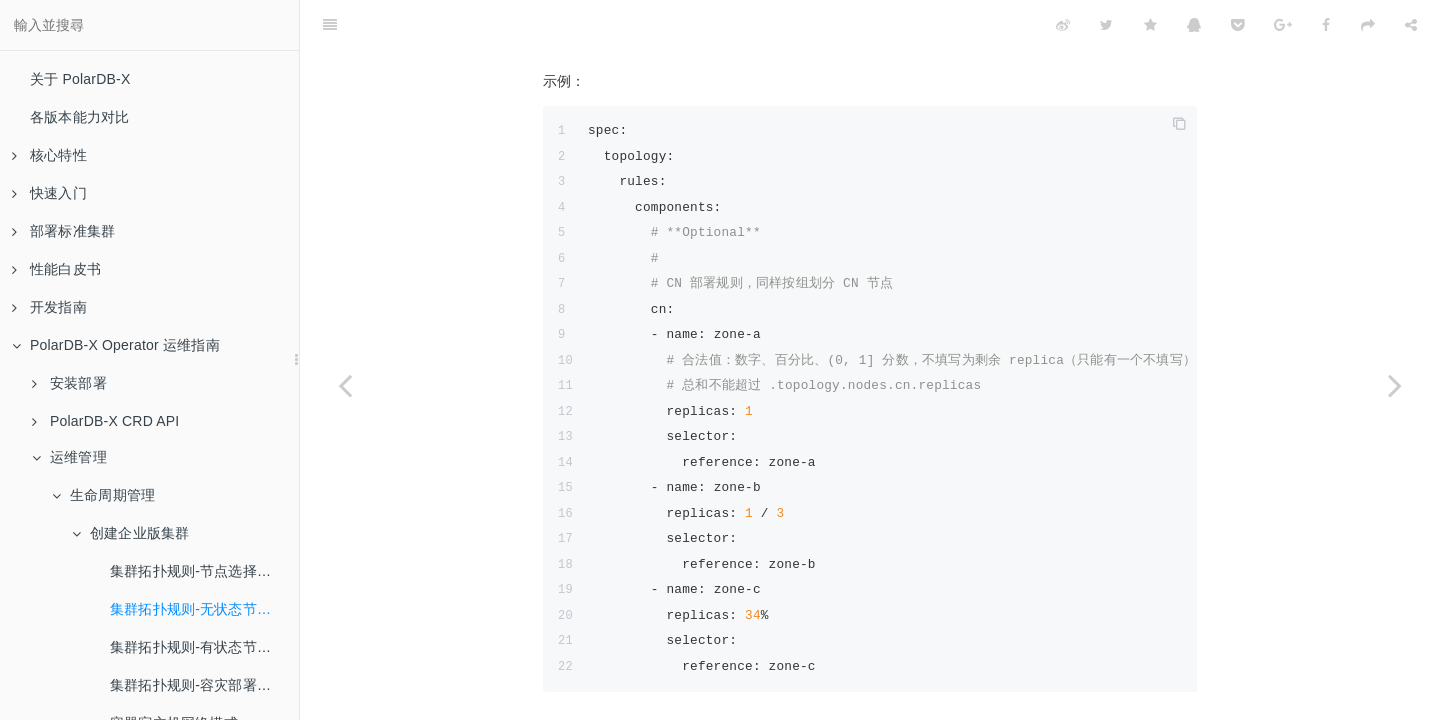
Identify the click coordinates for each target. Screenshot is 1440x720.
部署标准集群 (63, 231)
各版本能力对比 (79, 117)
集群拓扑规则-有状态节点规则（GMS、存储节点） (204, 647)
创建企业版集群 (130, 533)
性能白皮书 (56, 269)
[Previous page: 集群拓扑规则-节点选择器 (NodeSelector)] (345, 385)
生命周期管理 (103, 495)
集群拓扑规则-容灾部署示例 (197, 685)
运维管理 (69, 457)
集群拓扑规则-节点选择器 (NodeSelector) (204, 571)
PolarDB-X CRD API (105, 421)
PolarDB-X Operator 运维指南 (116, 345)
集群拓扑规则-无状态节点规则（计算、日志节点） (204, 609)
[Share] (1411, 25)
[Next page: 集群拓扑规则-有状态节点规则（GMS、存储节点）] (1395, 385)
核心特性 (49, 155)
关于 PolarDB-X (80, 79)
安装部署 (69, 383)
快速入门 (49, 193)
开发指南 (49, 307)
